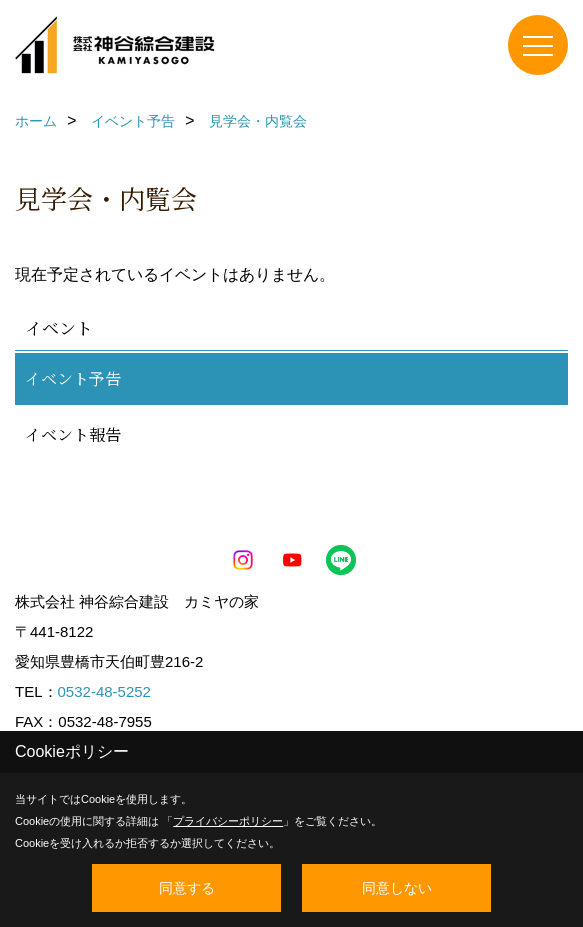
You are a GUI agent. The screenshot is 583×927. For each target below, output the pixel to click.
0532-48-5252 (104, 691)
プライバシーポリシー (228, 821)
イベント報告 (73, 434)
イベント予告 (73, 378)
